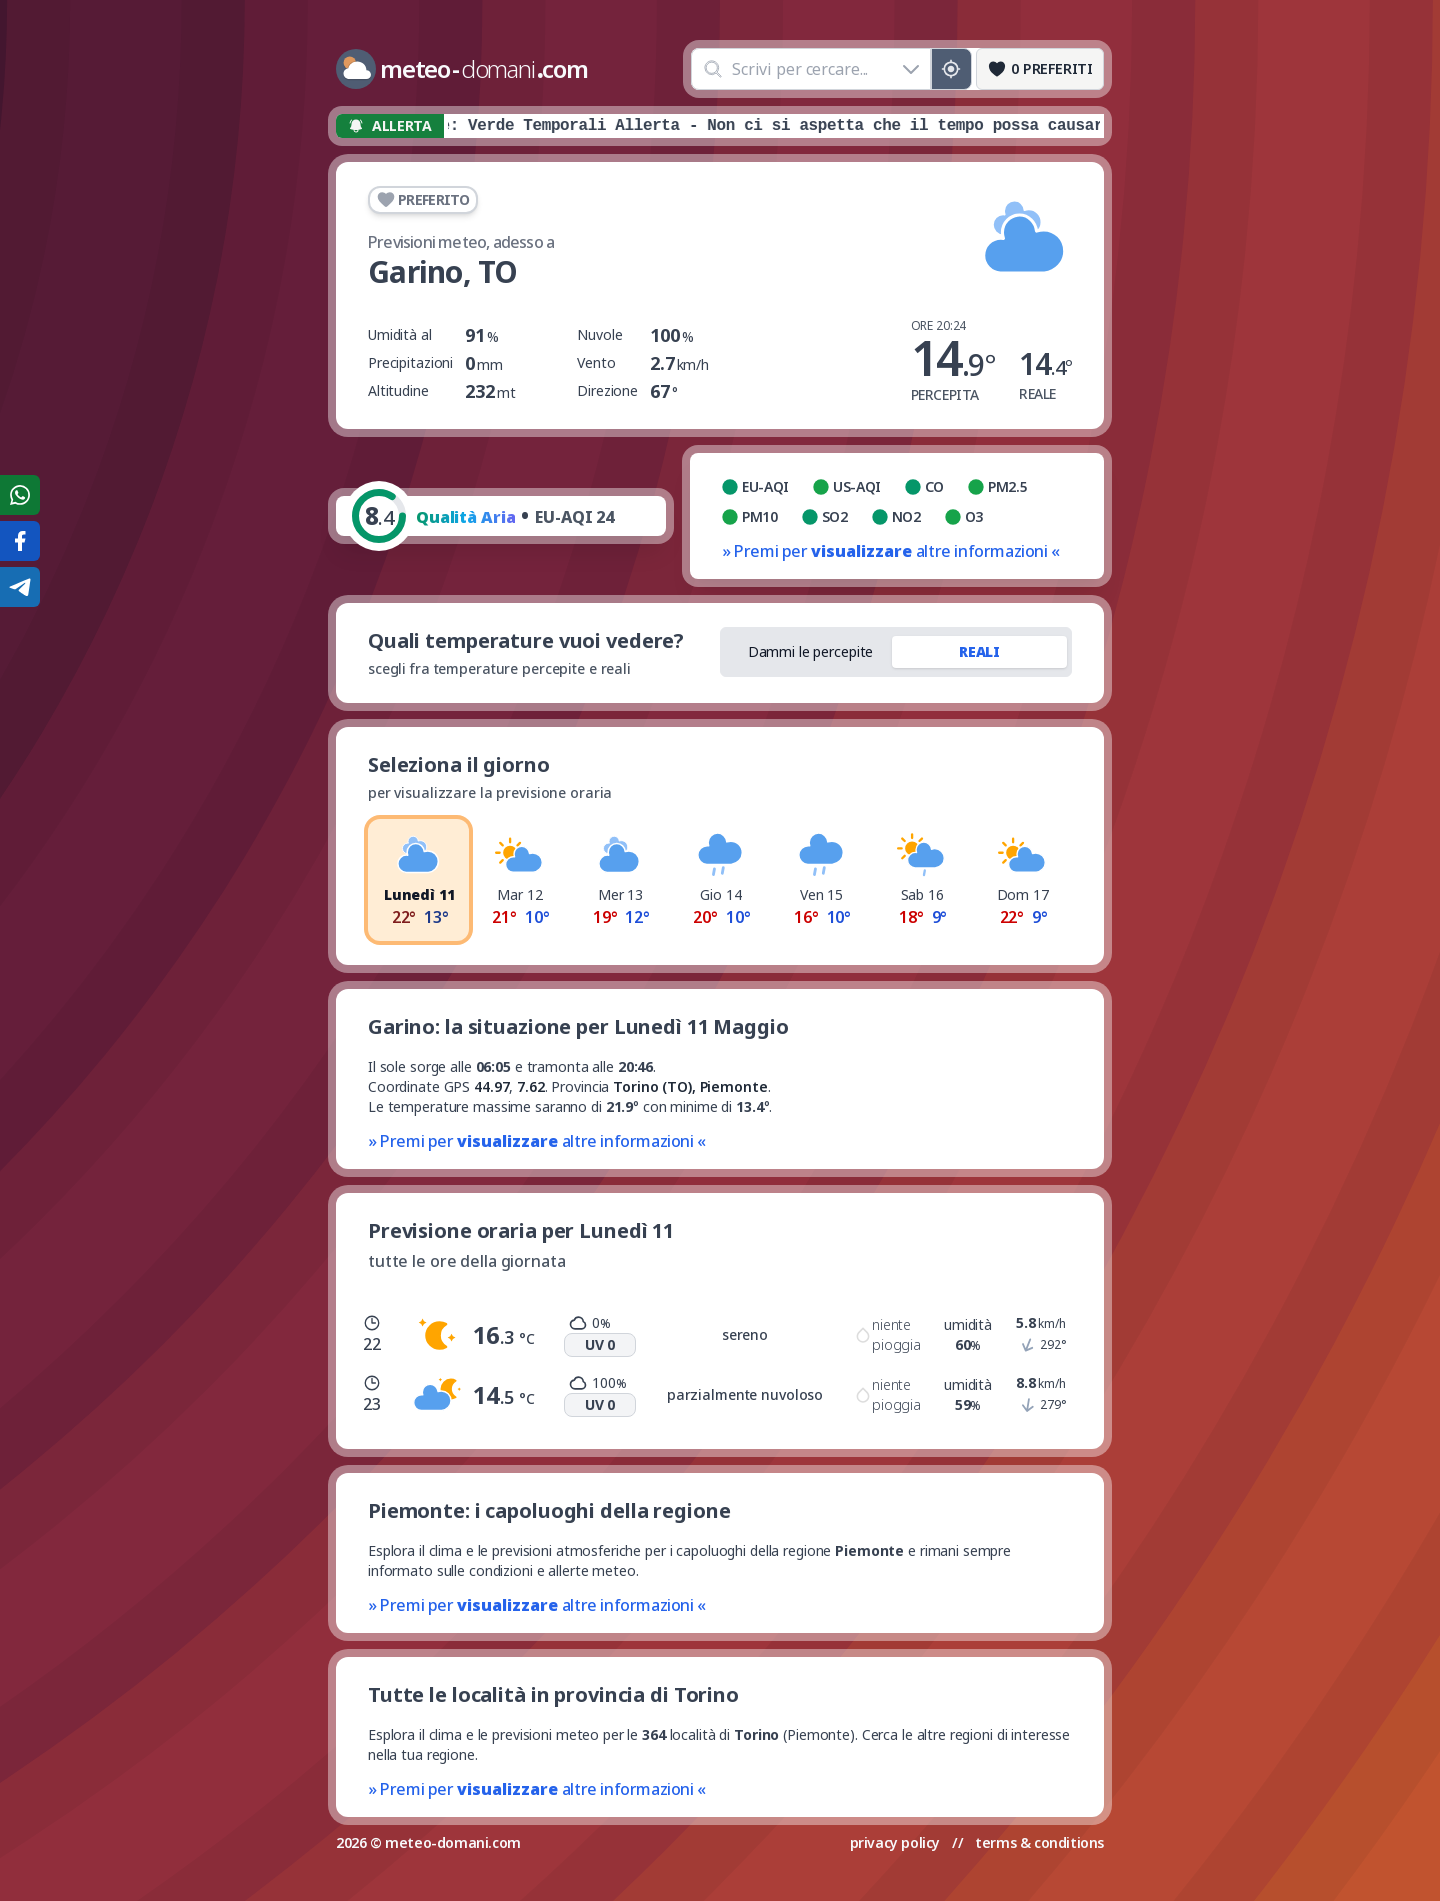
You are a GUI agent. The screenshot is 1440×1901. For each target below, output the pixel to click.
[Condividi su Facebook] (20, 541)
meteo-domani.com (453, 1842)
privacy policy (895, 1842)
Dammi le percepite (811, 651)
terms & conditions (1039, 1842)
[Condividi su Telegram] (20, 587)
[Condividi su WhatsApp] (20, 495)
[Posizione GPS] (951, 69)
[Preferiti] (1040, 69)
